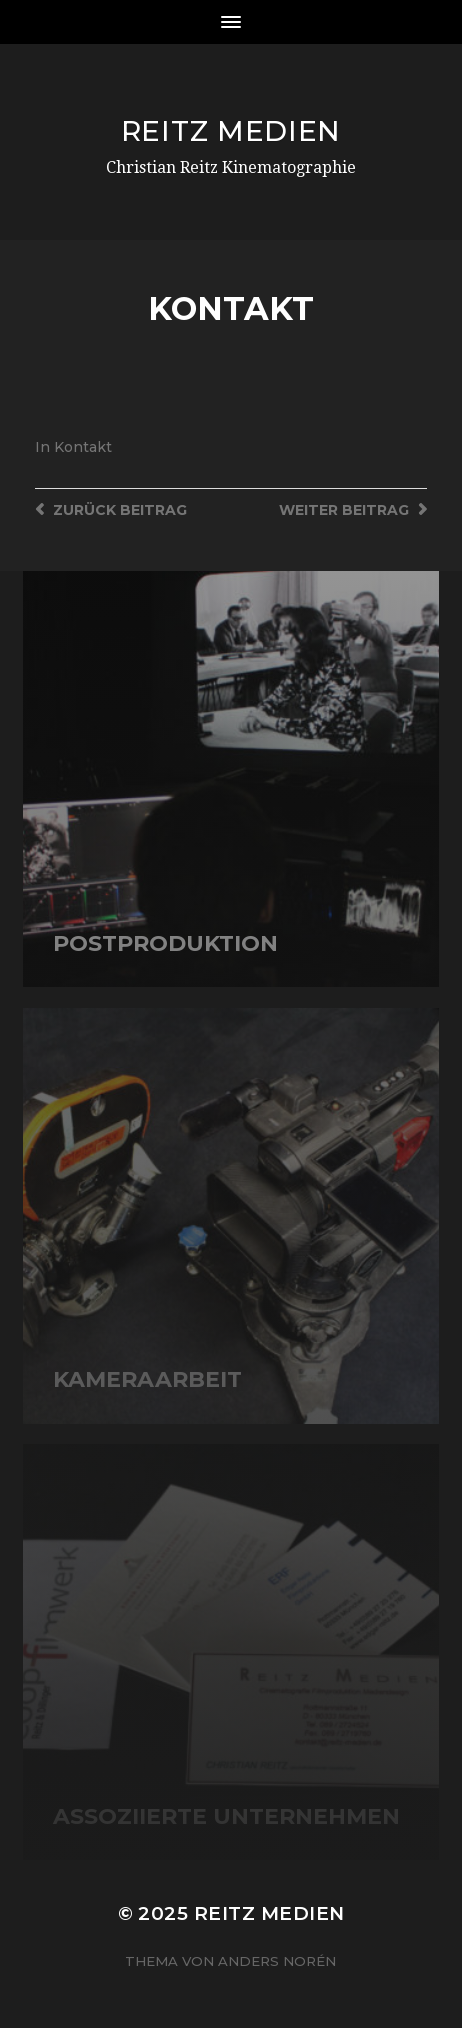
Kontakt (83, 447)
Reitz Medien (231, 131)
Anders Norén (277, 1961)
